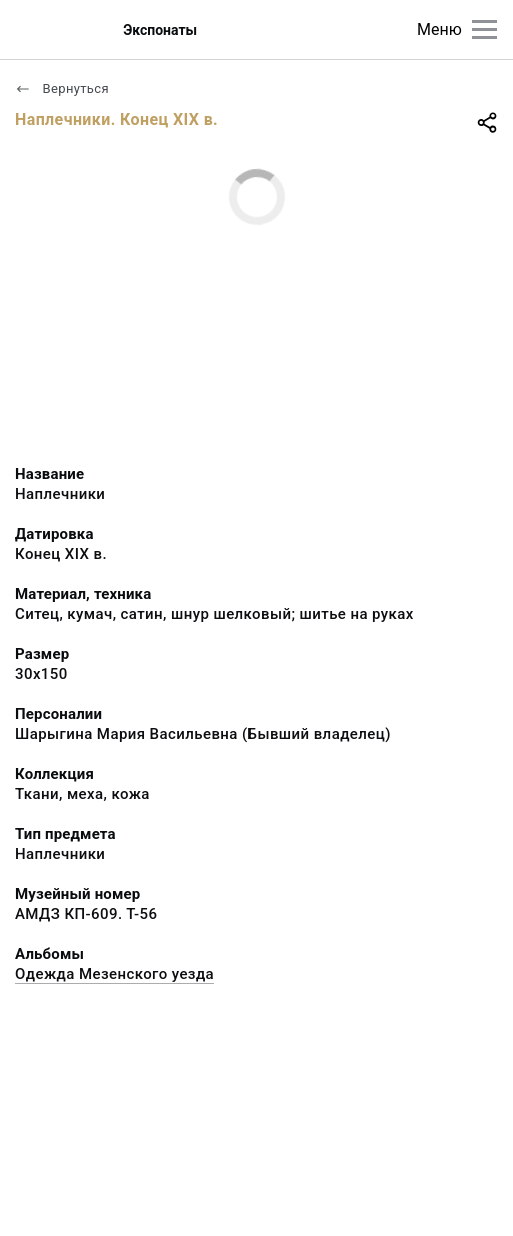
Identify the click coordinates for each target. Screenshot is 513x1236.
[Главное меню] (484, 29)
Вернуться (62, 88)
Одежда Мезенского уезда (114, 974)
